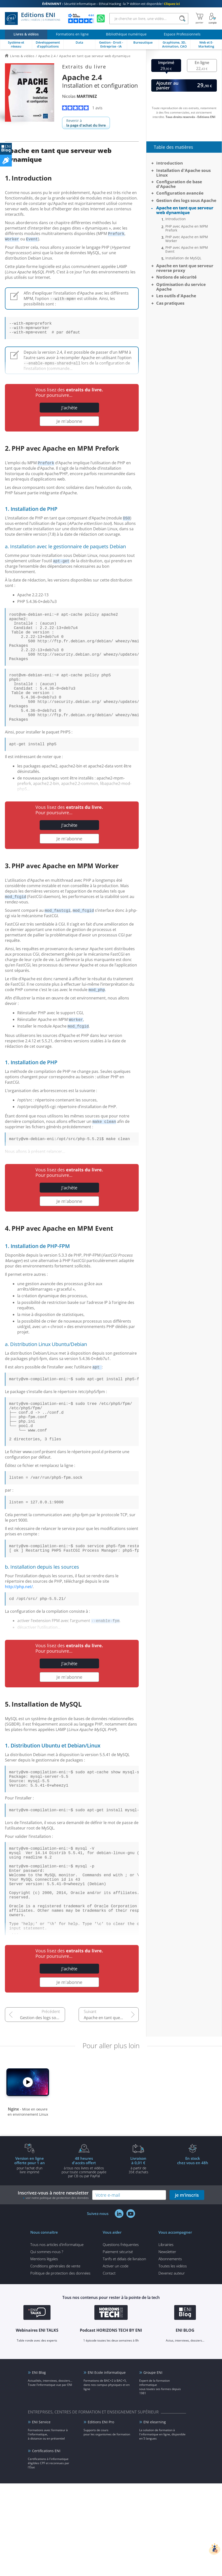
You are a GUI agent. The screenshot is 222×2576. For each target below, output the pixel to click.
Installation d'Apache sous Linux (183, 172)
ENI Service (41, 2514)
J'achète (69, 412)
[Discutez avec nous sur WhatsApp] (101, 18)
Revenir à (86, 123)
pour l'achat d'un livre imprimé (29, 2257)
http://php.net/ (19, 1646)
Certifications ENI (46, 2543)
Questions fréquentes (121, 2337)
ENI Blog (39, 2465)
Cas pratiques (170, 303)
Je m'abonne (69, 426)
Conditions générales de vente (55, 2358)
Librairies (165, 2337)
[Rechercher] (182, 18)
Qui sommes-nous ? (46, 2344)
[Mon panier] (199, 18)
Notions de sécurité (176, 277)
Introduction (169, 163)
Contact (109, 2365)
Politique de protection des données (60, 2365)
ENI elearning (154, 2514)
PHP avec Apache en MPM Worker (186, 239)
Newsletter (167, 2344)
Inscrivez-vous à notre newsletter (53, 2287)
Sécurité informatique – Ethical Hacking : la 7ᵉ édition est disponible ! (111, 3)
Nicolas (79, 96)
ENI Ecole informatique (107, 2465)
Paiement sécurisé (118, 2344)
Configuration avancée (180, 193)
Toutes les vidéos (172, 2358)
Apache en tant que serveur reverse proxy (111, 2110)
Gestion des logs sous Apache (42, 2110)
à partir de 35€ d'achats (138, 2257)
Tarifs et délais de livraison (124, 2351)
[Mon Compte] (212, 18)
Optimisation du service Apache (181, 286)
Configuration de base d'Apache (179, 184)
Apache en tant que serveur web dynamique (184, 210)
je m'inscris (187, 2288)
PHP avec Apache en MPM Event (186, 249)
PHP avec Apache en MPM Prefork (186, 228)
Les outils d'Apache (176, 295)
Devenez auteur (171, 2365)
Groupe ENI (152, 2465)
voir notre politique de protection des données (57, 2290)
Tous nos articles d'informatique (57, 2337)
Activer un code (115, 2358)
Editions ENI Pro (101, 2514)
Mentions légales (44, 2351)
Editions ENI (32, 18)
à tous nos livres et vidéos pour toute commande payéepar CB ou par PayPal (84, 2259)
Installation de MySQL (183, 258)
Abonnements (170, 2351)
